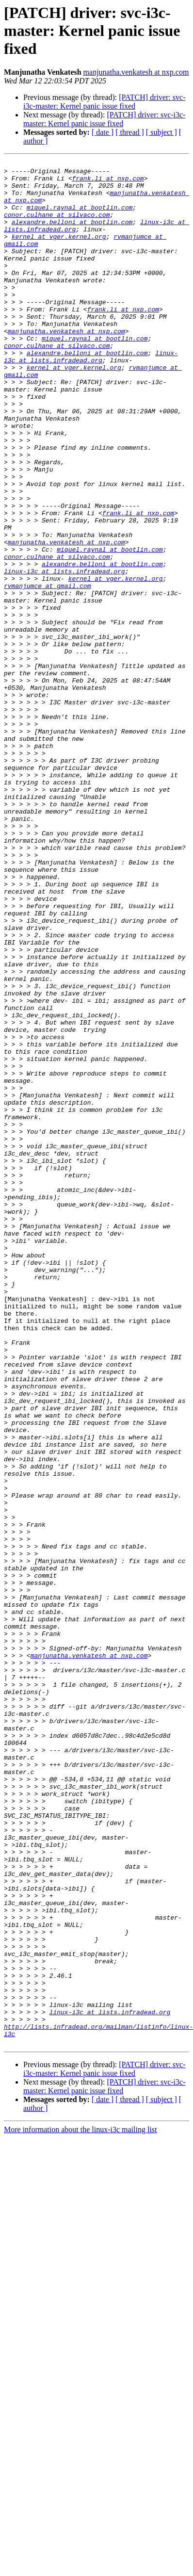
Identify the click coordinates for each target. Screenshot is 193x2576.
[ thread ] (129, 132)
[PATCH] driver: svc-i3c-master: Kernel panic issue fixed (104, 101)
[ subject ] (161, 132)
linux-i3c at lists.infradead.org (91, 396)
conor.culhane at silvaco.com (57, 226)
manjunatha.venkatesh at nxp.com (136, 72)
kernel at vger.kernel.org (59, 252)
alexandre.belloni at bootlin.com (72, 234)
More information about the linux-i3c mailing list (80, 2506)
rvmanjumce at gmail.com (47, 671)
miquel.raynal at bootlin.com (79, 217)
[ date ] (102, 132)
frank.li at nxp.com (108, 182)
